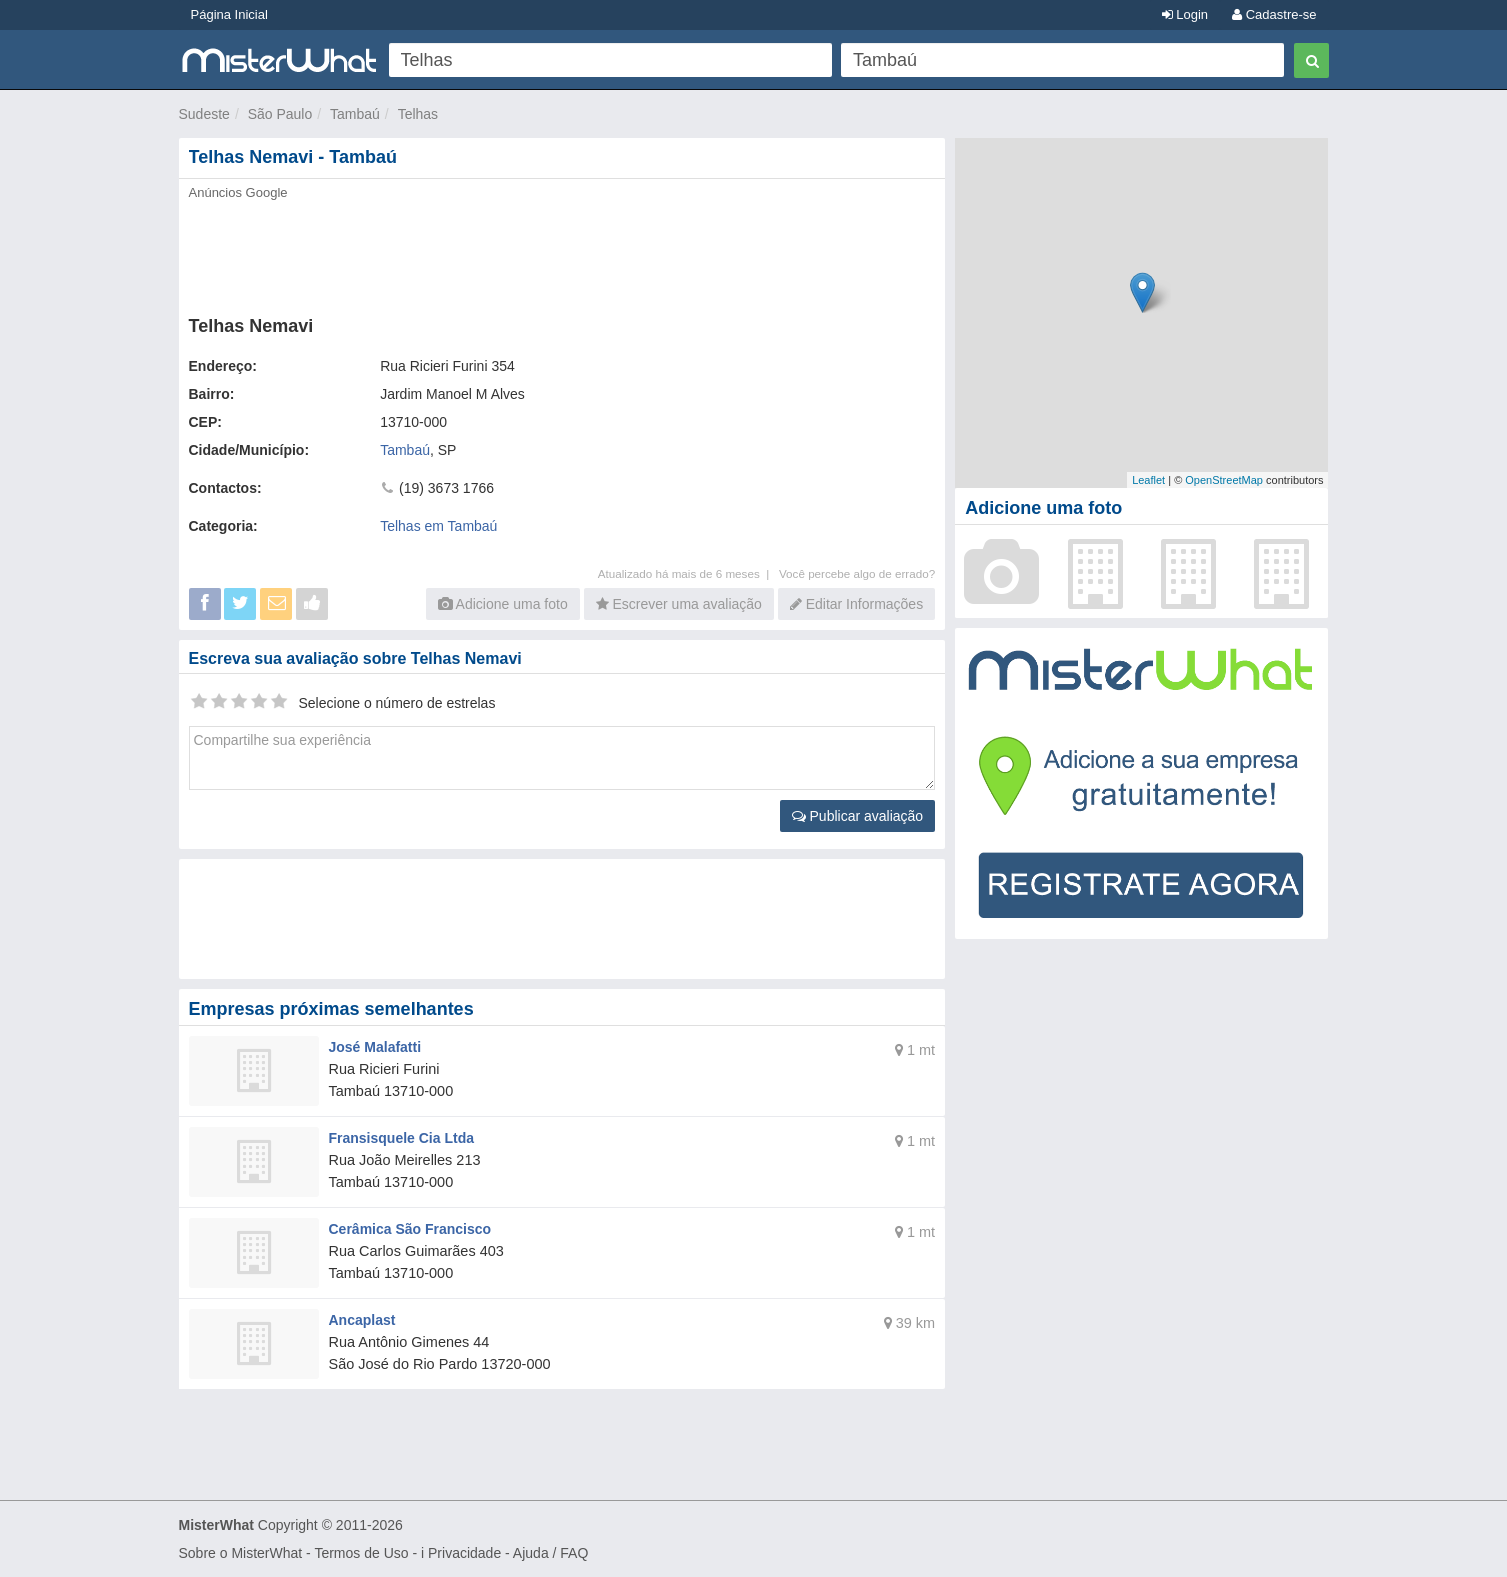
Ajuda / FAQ (550, 1553)
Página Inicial (229, 14)
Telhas (418, 114)
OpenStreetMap (1224, 480)
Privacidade (464, 1553)
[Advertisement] (561, 252)
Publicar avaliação (858, 816)
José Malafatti (375, 1047)
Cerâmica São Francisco (410, 1229)
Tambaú (355, 114)
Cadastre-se (1274, 14)
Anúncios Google (238, 192)
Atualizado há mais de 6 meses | (688, 573)
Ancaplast (362, 1320)
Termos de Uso (361, 1553)
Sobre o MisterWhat (241, 1553)
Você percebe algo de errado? (857, 573)
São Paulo (280, 114)
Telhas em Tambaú (438, 526)
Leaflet (1148, 480)
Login (1185, 14)
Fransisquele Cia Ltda (401, 1138)
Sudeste (204, 114)
